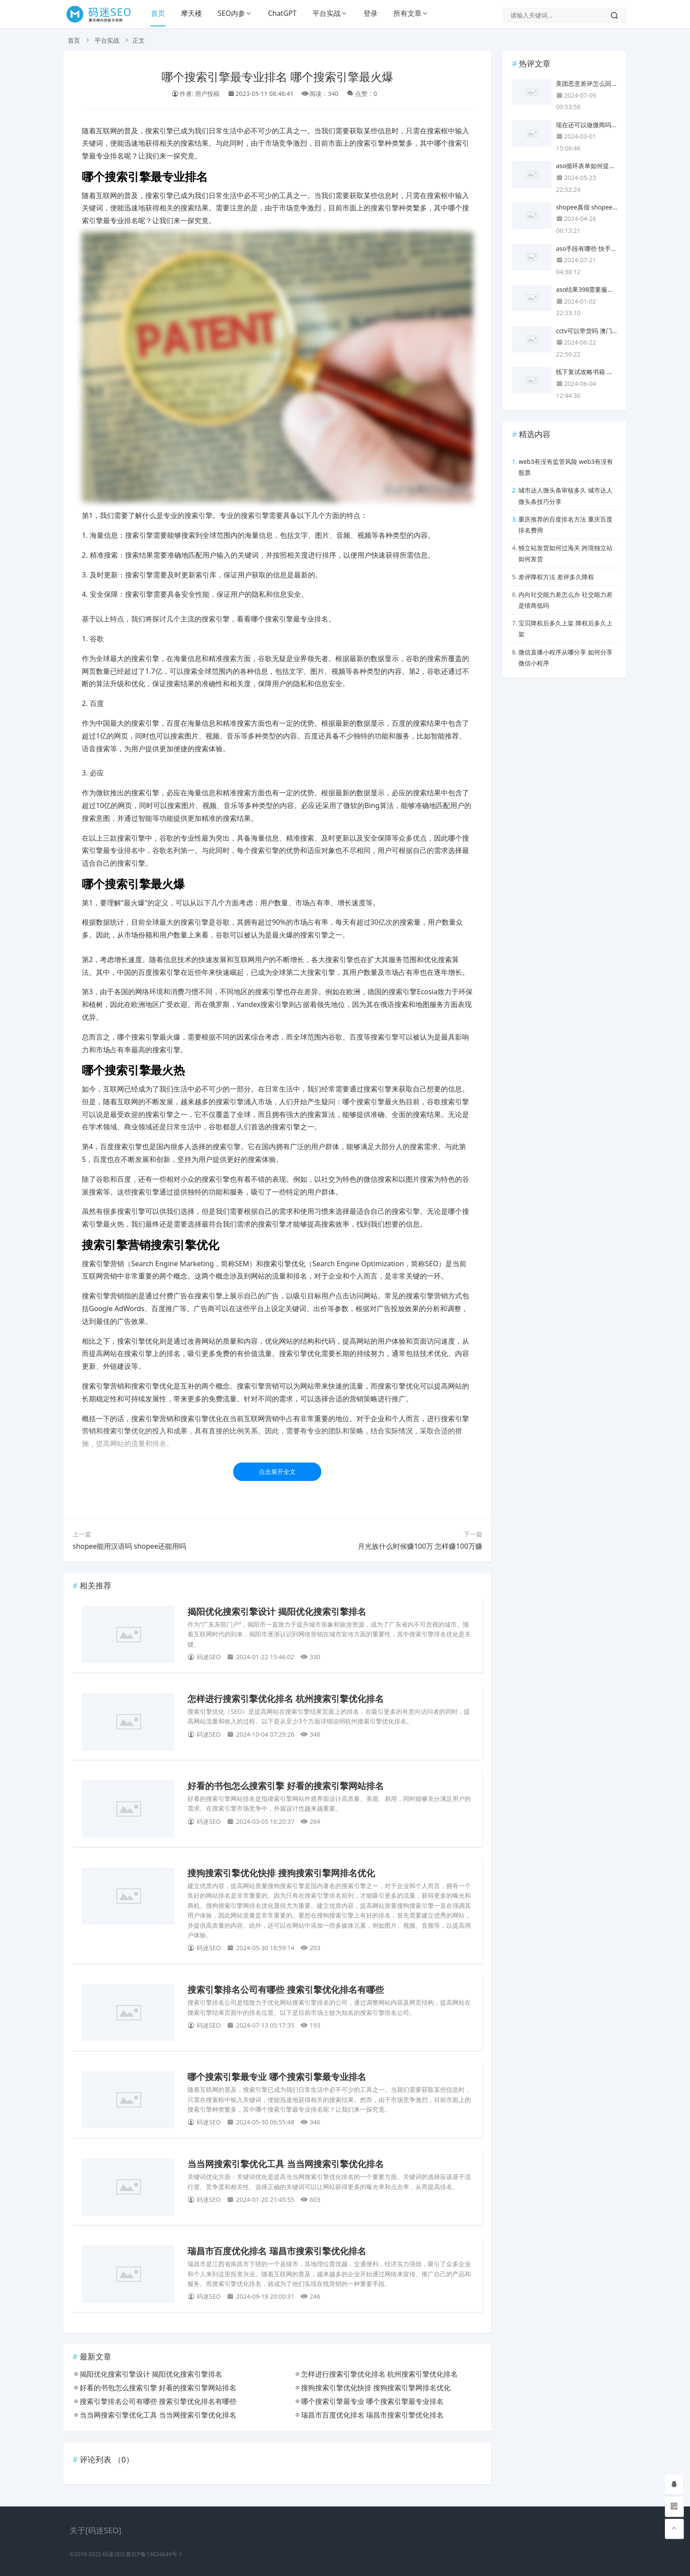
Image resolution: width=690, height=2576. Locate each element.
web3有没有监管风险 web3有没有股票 (565, 467)
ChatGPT (282, 13)
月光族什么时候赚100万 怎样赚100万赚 (420, 1546)
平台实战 (326, 13)
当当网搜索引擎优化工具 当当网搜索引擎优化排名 (285, 2164)
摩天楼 (191, 13)
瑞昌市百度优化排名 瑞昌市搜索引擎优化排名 (276, 2251)
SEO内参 (231, 13)
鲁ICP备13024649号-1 (154, 2554)
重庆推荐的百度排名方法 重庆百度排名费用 (565, 524)
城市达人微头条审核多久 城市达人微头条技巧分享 (565, 495)
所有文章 (407, 13)
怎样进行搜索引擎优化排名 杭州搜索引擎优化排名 (285, 1699)
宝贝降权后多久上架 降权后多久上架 (565, 628)
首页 (158, 13)
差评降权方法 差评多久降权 (556, 577)
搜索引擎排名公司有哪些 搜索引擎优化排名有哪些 (285, 1990)
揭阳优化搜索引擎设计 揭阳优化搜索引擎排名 (276, 1612)
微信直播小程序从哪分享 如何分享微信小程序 (565, 657)
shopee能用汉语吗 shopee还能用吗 (129, 1546)
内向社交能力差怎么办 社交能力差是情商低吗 (565, 600)
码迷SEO (114, 2554)
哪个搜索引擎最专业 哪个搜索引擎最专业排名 (276, 2077)
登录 (370, 13)
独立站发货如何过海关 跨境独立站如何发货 (565, 553)
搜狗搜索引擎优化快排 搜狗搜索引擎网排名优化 (281, 1873)
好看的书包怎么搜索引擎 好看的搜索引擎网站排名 (285, 1786)
